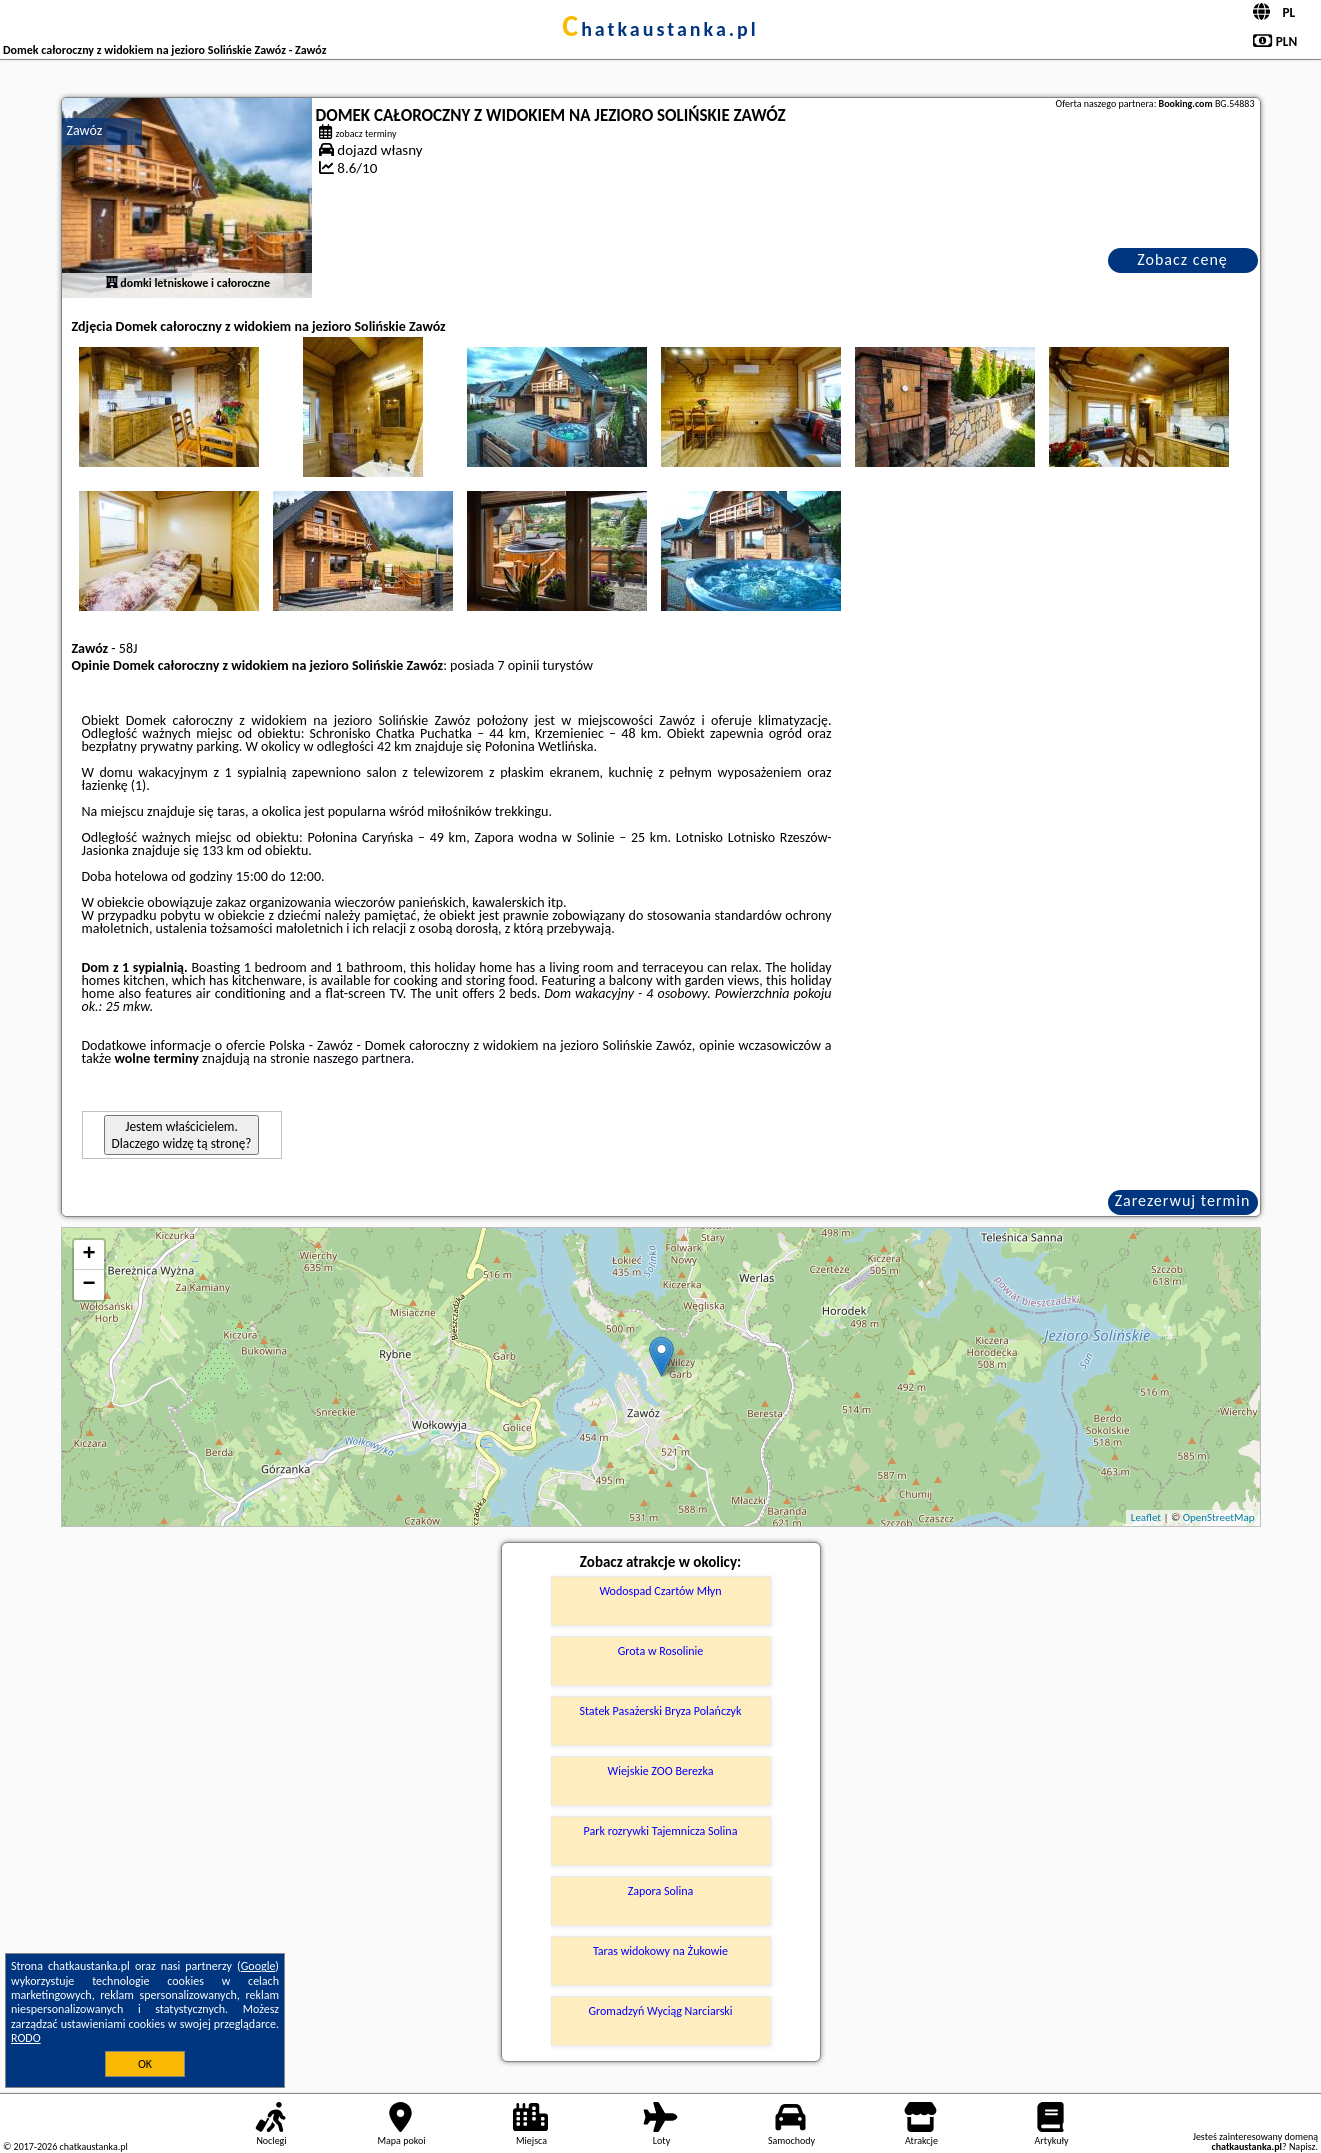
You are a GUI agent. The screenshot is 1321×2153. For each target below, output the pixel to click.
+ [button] (88, 1255)
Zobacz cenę (1182, 259)
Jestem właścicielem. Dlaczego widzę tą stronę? (182, 1135)
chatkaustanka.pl (660, 29)
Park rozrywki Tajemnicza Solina (661, 1831)
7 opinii (518, 665)
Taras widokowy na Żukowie (660, 1951)
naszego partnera (362, 1058)
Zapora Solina (661, 1891)
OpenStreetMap (1219, 1517)
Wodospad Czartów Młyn (660, 1591)
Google (258, 1966)
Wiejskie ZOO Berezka (660, 1771)
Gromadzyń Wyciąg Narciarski (660, 2011)
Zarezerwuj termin (1183, 1200)
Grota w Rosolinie (661, 1651)
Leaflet (1146, 1517)
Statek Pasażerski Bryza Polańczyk (660, 1711)
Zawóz (85, 130)
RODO (26, 2038)
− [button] (88, 1285)
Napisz (1302, 2146)
